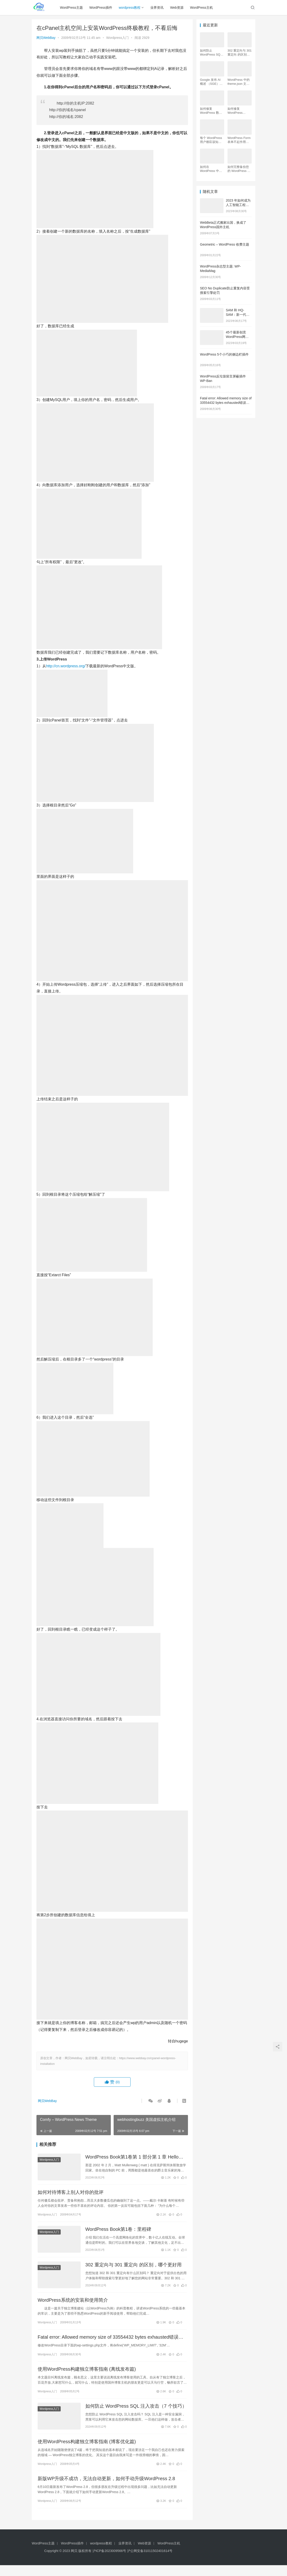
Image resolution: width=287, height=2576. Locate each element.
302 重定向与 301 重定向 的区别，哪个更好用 (133, 2268)
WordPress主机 (202, 7)
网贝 (74, 2562)
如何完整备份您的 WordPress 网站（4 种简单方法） (238, 169)
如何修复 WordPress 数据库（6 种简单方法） (211, 111)
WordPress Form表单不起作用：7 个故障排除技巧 (239, 140)
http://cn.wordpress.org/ (65, 666)
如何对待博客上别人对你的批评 (71, 2193)
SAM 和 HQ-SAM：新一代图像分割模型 (237, 314)
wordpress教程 (131, 7)
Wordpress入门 (117, 38)
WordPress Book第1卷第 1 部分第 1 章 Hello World (132, 2158)
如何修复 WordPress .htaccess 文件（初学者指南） (238, 111)
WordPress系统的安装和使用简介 (73, 2305)
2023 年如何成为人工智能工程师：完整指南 (238, 204)
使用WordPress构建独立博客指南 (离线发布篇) (87, 2376)
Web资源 (178, 7)
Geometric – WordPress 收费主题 (224, 244)
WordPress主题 (72, 7)
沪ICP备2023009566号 (109, 2562)
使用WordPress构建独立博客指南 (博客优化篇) (87, 2450)
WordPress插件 (102, 7)
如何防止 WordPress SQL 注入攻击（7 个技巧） (136, 2414)
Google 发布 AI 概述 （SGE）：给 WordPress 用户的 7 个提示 (211, 82)
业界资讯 (158, 7)
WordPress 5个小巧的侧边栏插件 (224, 354)
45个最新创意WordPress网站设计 (237, 336)
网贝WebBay (46, 38)
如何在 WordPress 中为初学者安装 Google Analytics (211, 169)
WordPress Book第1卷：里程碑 (118, 2232)
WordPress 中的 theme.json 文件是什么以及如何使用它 (238, 82)
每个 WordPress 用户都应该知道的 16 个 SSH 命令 (211, 140)
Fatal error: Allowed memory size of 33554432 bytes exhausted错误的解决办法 (110, 2343)
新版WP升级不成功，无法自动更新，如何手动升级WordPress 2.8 (106, 2488)
